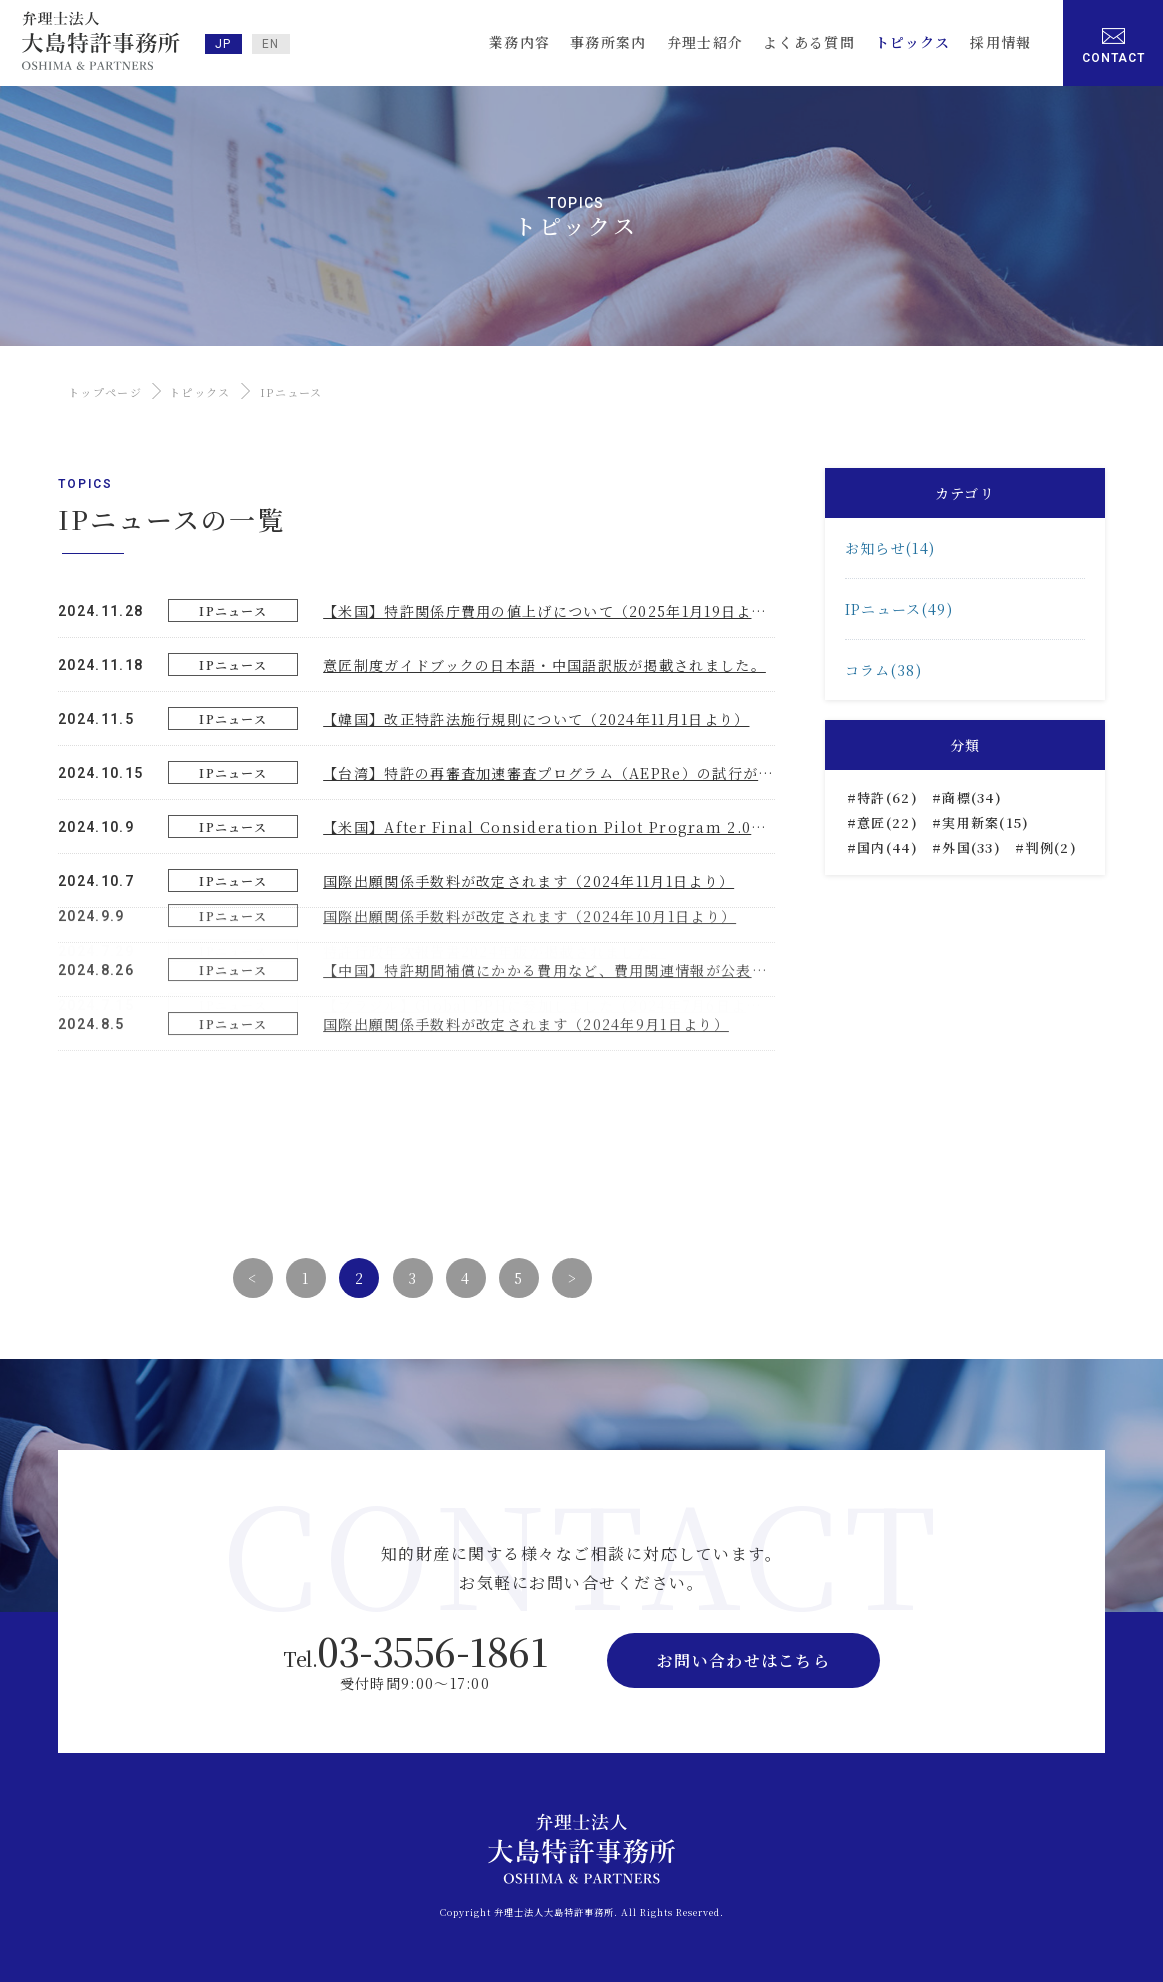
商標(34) (972, 797)
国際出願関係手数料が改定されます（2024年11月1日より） (528, 880)
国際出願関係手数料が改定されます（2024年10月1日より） (529, 791)
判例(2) (1051, 847)
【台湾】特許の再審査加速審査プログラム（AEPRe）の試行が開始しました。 (594, 772)
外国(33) (971, 847)
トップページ (105, 392)
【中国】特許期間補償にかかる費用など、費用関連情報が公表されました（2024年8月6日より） (657, 845)
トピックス (200, 392)
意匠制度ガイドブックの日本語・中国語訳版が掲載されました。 (544, 664)
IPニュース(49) (899, 609)
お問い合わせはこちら (743, 1660)
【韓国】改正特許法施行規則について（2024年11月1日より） (536, 718)
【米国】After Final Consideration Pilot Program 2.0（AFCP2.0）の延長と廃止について (662, 826)
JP (223, 44)
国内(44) (887, 847)
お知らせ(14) (890, 548)
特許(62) (887, 797)
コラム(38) (883, 670)
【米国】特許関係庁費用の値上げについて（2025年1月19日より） (552, 610)
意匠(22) (887, 822)
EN (271, 44)
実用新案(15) (985, 822)
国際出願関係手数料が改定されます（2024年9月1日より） (526, 899)
